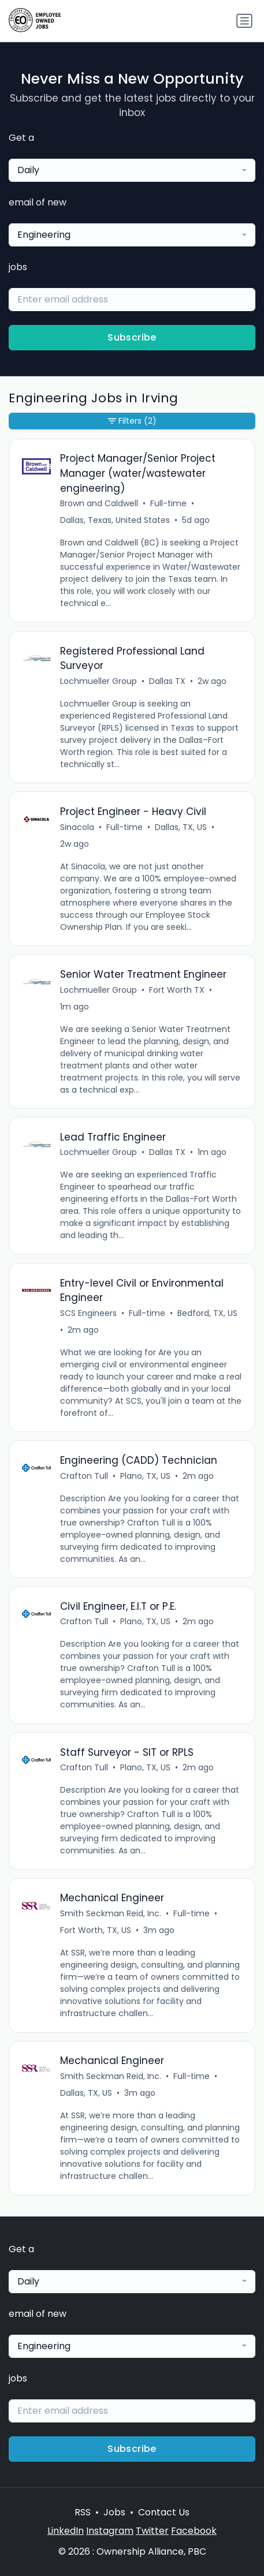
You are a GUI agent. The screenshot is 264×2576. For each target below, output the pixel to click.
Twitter (152, 2530)
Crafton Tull (84, 1476)
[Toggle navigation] (244, 21)
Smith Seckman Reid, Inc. (110, 1913)
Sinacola (77, 827)
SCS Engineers (88, 1313)
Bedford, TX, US (207, 1313)
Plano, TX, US (145, 1476)
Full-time (168, 503)
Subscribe (132, 337)
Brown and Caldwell (99, 503)
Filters (132, 421)
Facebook (194, 2530)
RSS (83, 2512)
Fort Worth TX (176, 990)
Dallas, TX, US (181, 827)
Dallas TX (167, 681)
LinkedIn (65, 2530)
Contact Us (163, 2512)
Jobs (114, 2512)
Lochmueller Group (98, 681)
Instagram (109, 2530)
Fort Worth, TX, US (95, 1930)
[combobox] (132, 170)
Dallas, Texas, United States (115, 520)
